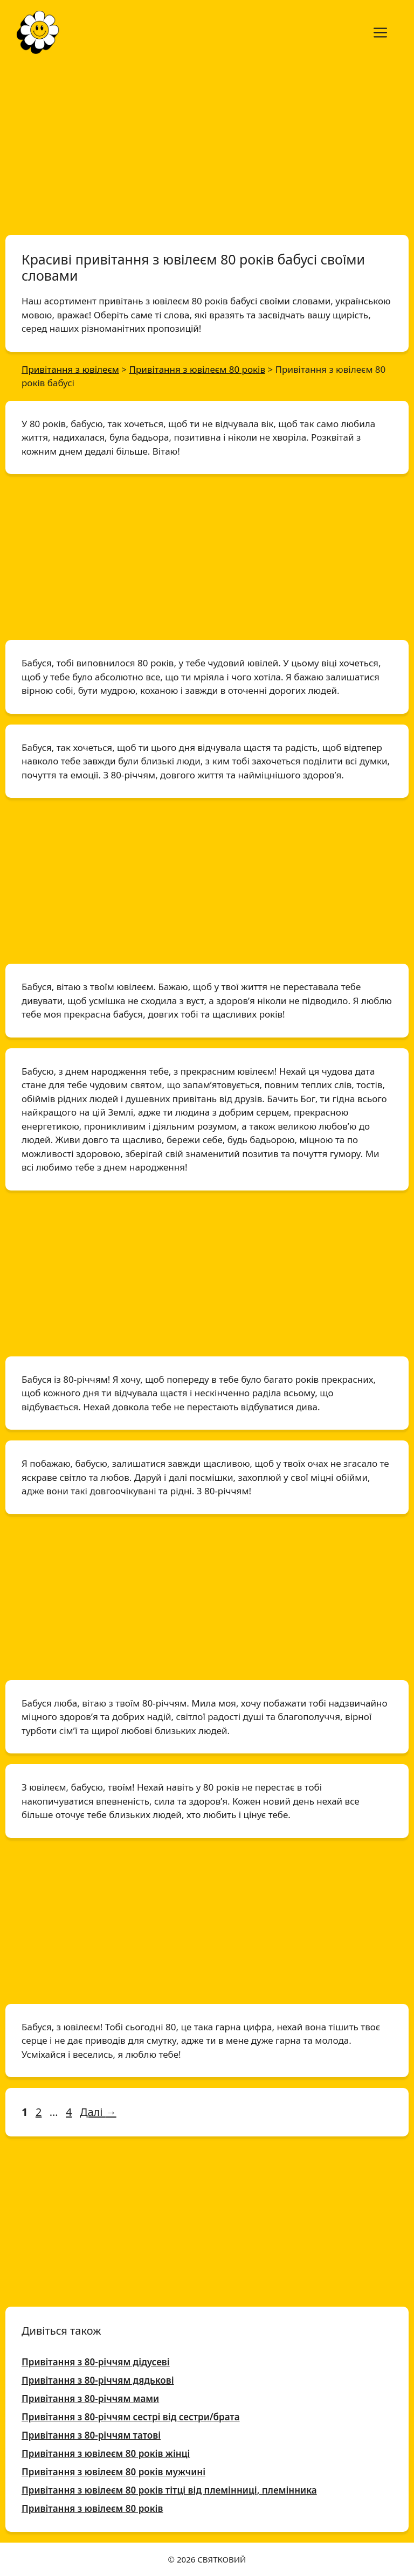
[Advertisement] (207, 144)
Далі (98, 2112)
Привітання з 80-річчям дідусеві (96, 2362)
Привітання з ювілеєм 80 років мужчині (113, 2472)
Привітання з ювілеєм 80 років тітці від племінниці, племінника (169, 2490)
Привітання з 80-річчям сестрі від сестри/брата (131, 2417)
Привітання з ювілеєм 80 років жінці (106, 2453)
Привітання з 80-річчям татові (91, 2435)
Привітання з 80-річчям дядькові (98, 2380)
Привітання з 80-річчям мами (90, 2398)
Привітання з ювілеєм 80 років (92, 2508)
